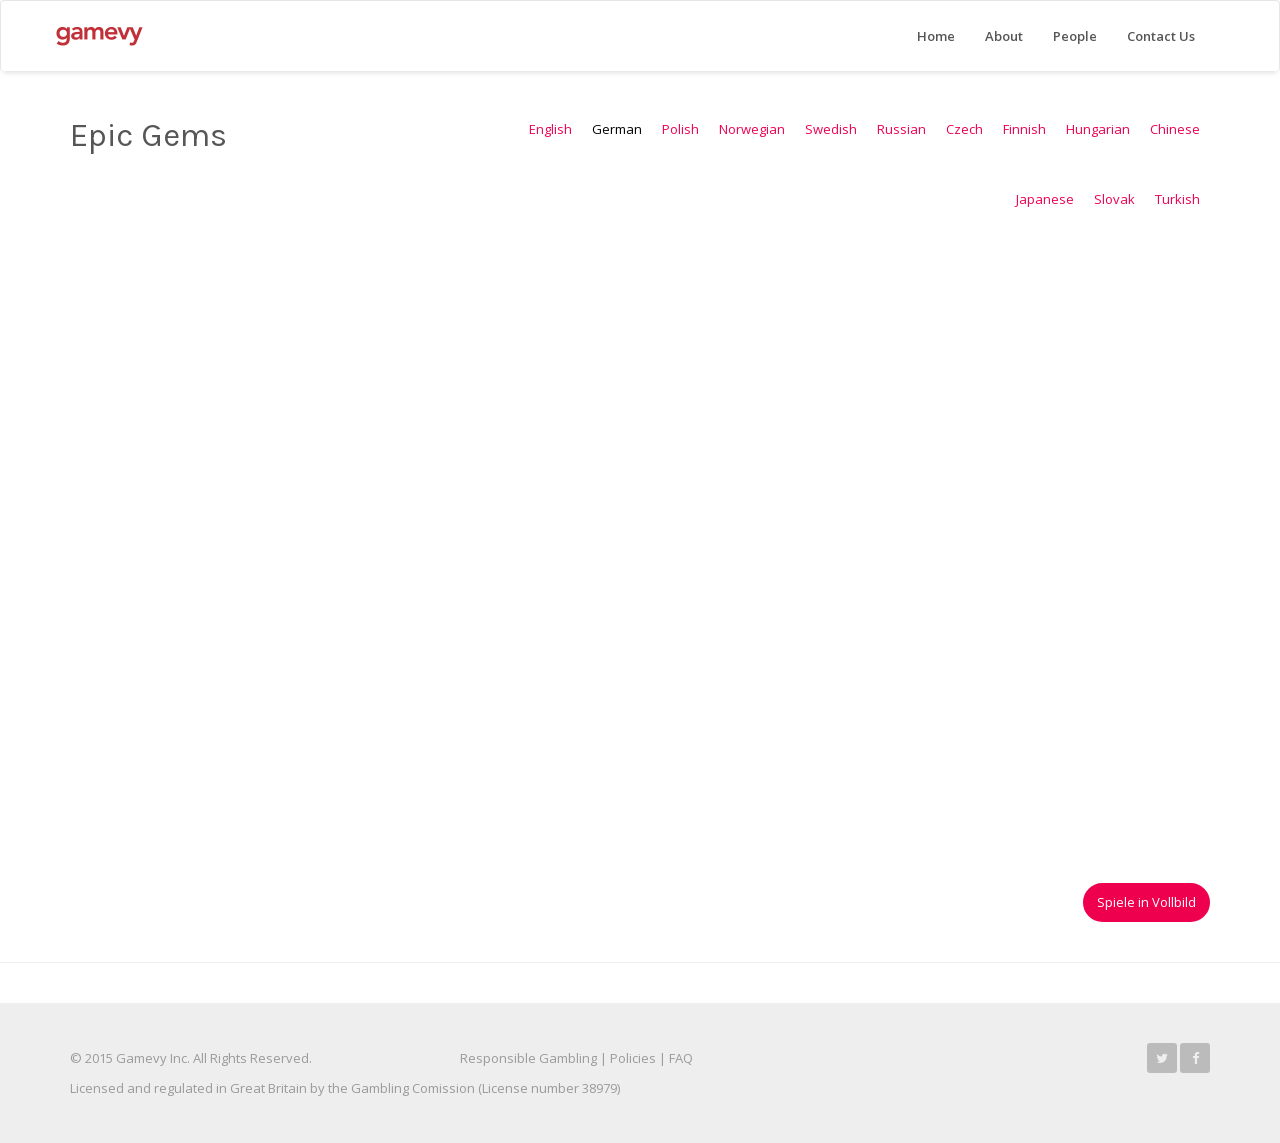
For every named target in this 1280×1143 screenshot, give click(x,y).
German (617, 129)
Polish (680, 129)
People (1075, 36)
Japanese (1045, 199)
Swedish (831, 129)
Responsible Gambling (528, 1058)
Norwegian (752, 129)
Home (936, 36)
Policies (633, 1058)
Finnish (1024, 129)
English (550, 129)
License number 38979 (549, 1088)
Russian (901, 129)
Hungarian (1098, 129)
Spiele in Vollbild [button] (1146, 902)
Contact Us (1161, 36)
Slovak (1114, 199)
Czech (964, 129)
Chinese (1175, 129)
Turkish (1177, 199)
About (1004, 36)
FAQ (681, 1058)
